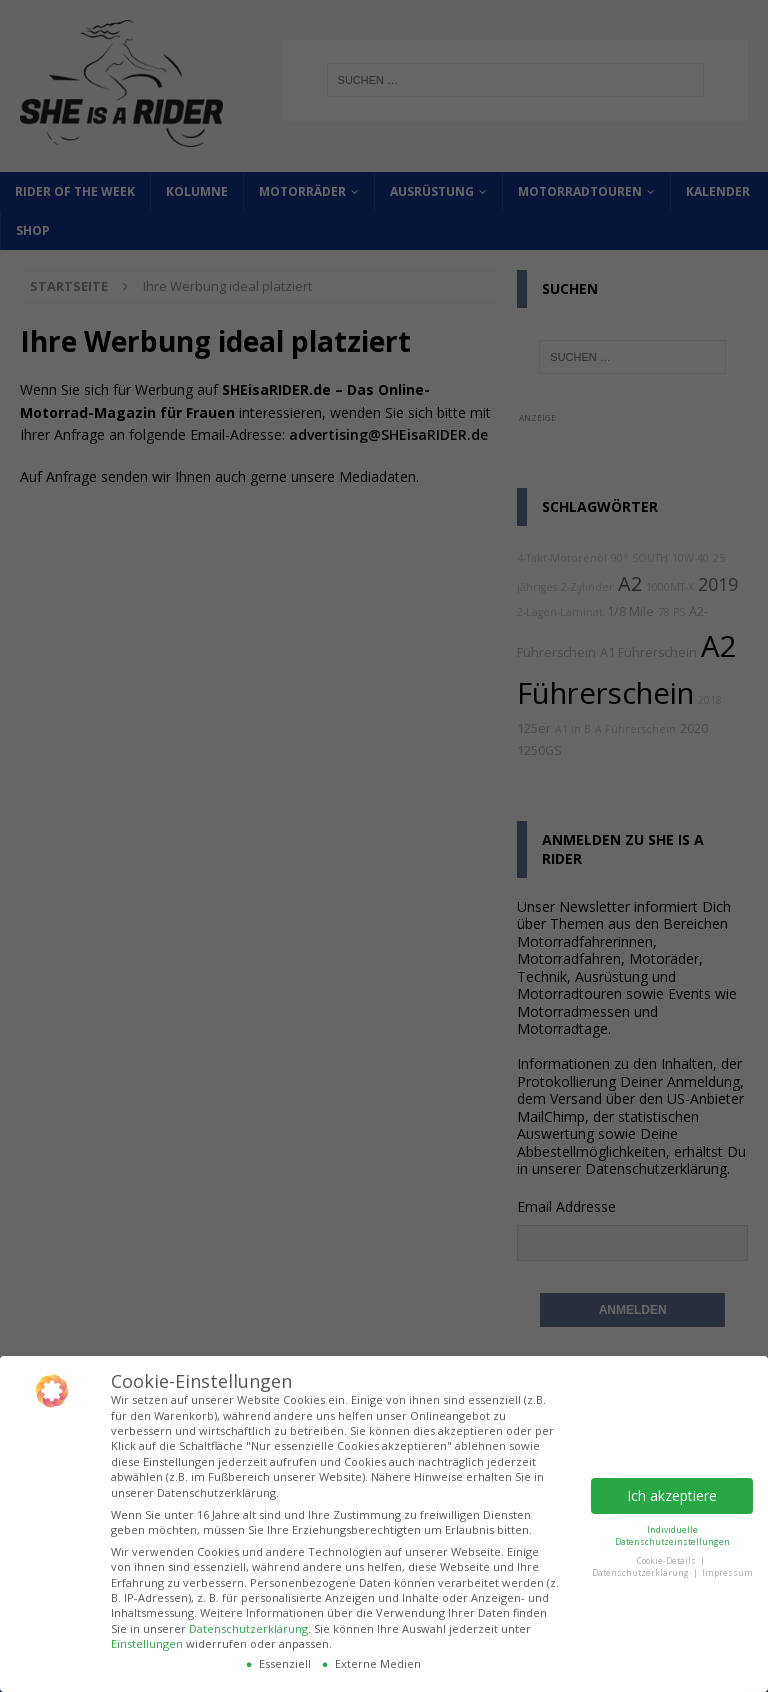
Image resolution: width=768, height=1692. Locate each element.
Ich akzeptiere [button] (672, 1495)
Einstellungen (147, 1643)
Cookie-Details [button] (667, 1560)
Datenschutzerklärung (248, 1628)
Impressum (727, 1572)
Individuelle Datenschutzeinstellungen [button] (672, 1535)
